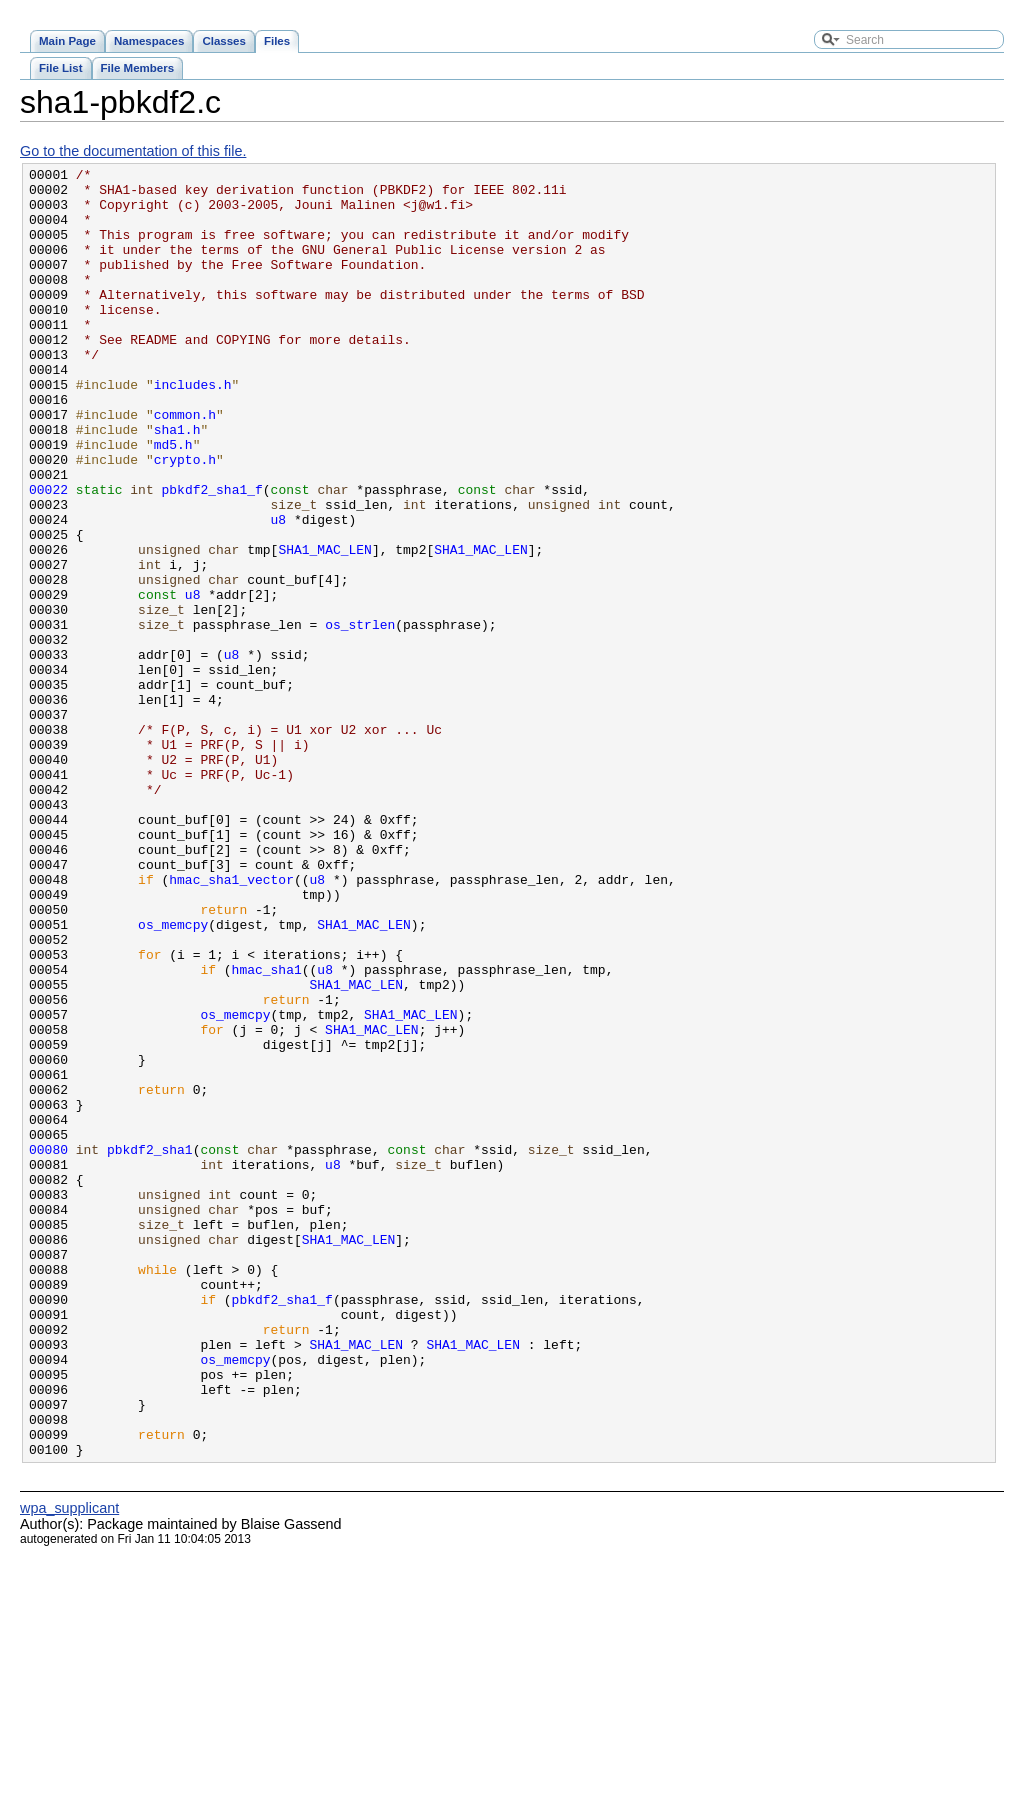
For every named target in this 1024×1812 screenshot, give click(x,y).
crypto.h (185, 519)
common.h (185, 465)
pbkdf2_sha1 (150, 1347)
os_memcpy (173, 1077)
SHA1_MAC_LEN (325, 627)
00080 (48, 1347)
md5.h (173, 501)
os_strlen (360, 717)
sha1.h (177, 483)
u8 (279, 591)
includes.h (193, 429)
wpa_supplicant (69, 1766)
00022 (48, 555)
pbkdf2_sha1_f (211, 555)
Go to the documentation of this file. (133, 151)
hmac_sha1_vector (231, 1023)
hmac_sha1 (267, 1131)
